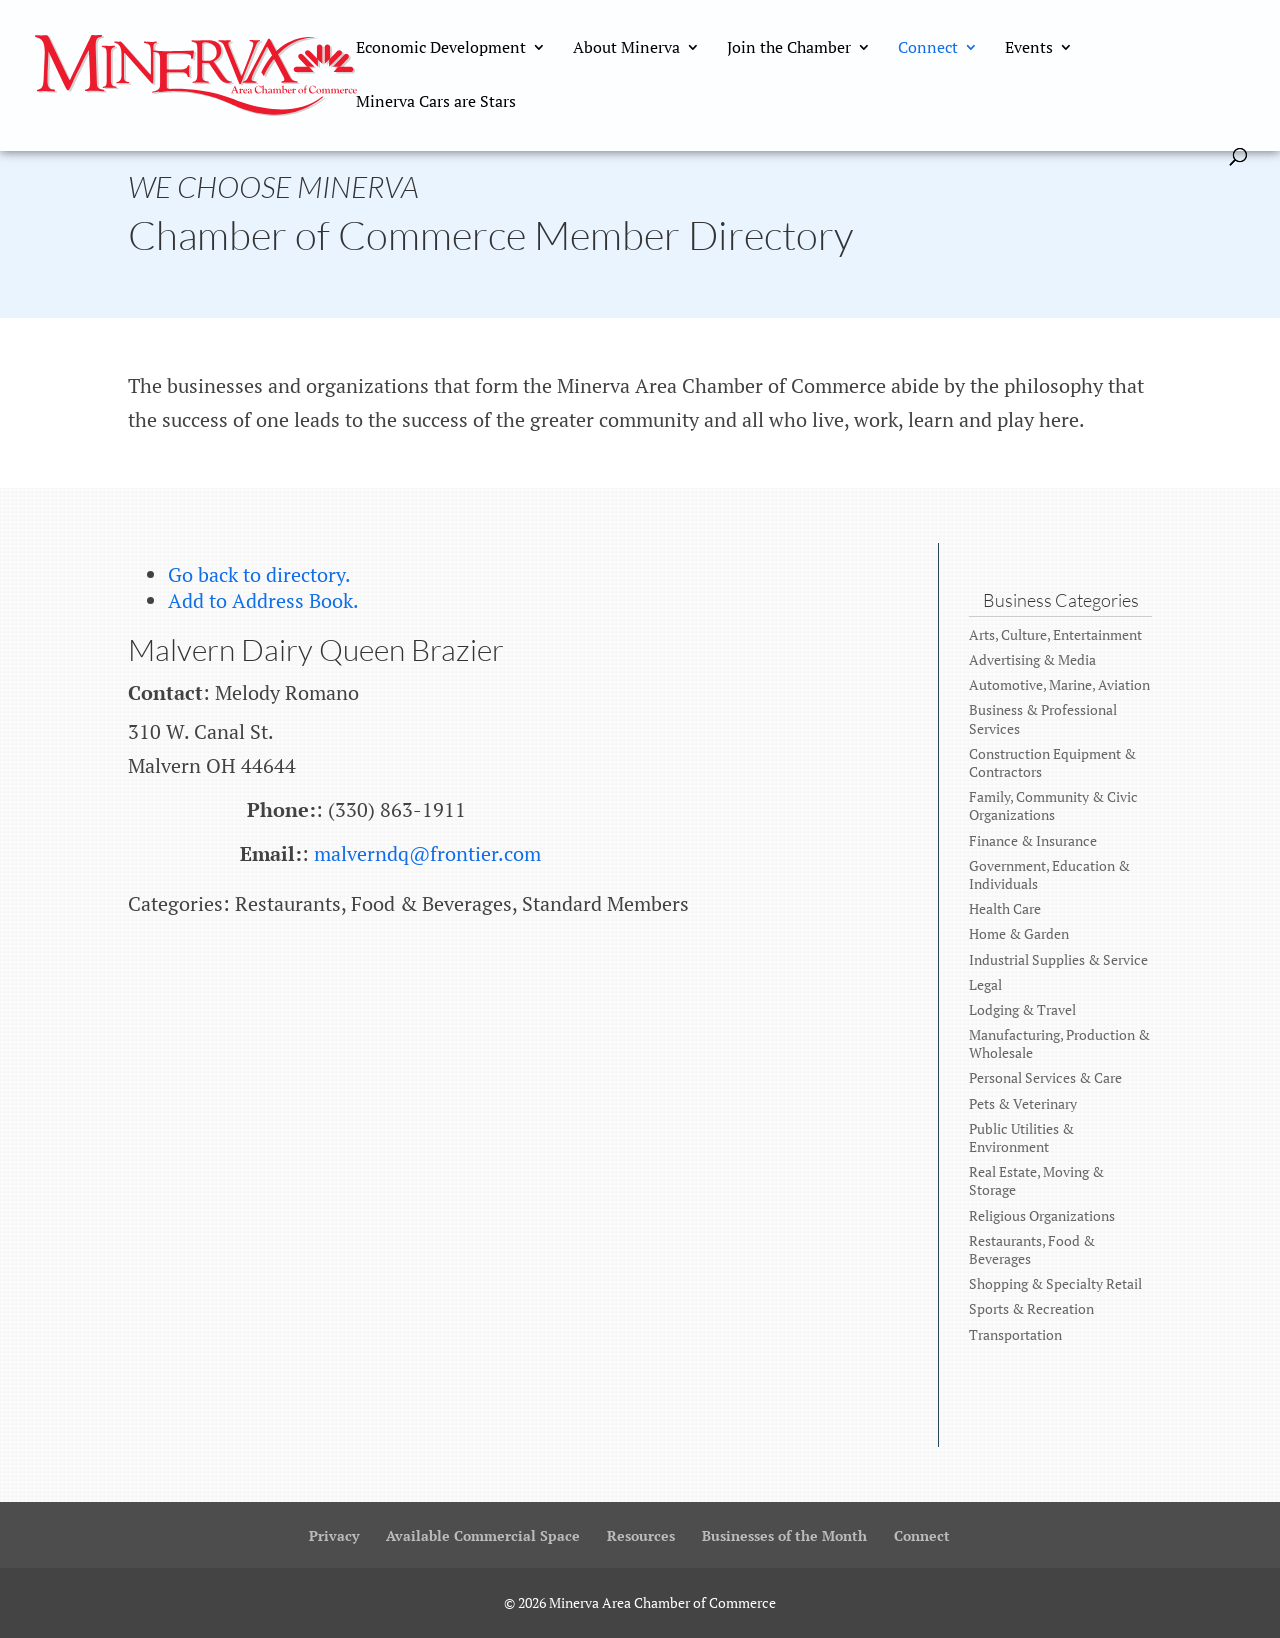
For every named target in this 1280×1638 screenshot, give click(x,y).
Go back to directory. (259, 574)
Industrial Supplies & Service (1058, 959)
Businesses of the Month (784, 1535)
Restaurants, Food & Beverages (1032, 1249)
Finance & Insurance (1033, 840)
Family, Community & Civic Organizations (1053, 805)
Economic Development (441, 49)
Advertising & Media (1032, 659)
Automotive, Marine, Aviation (1059, 684)
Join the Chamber (789, 49)
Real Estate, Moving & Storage (1036, 1180)
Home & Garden (1019, 933)
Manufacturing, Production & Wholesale (1059, 1043)
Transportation (1015, 1334)
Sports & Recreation (1031, 1308)
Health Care (1005, 908)
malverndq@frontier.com (427, 853)
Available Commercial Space (483, 1535)
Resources (641, 1535)
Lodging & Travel (1022, 1009)
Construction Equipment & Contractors (1052, 762)
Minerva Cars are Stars (436, 103)
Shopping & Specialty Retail (1055, 1283)
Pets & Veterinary (1023, 1103)
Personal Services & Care (1045, 1077)
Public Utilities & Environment (1021, 1137)
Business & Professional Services (1043, 718)
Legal (985, 984)
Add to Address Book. (263, 600)
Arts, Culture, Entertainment (1055, 634)
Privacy (334, 1535)
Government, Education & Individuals (1049, 874)
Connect (928, 49)
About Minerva (626, 49)
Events (1029, 49)
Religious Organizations (1042, 1215)
